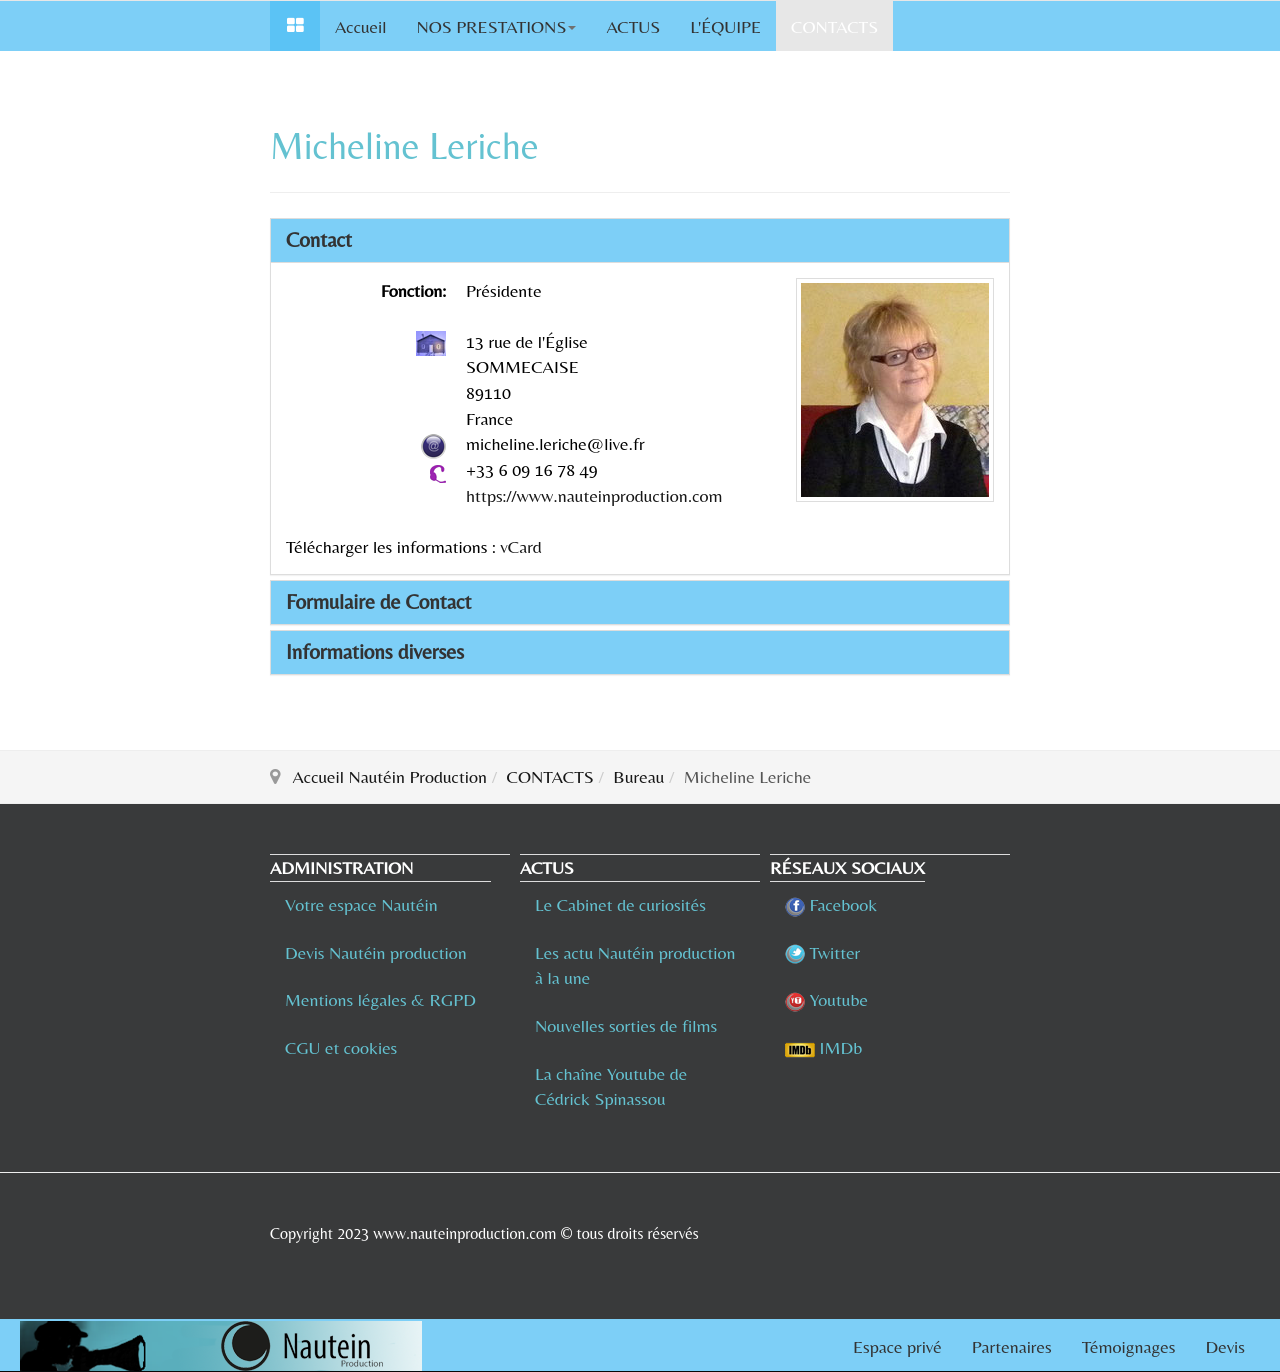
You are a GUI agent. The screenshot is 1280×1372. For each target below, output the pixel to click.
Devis (1225, 1346)
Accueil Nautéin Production (390, 776)
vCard (521, 546)
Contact (319, 240)
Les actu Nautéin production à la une (635, 965)
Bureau (638, 776)
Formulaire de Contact (379, 602)
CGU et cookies (341, 1047)
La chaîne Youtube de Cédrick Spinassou (611, 1086)
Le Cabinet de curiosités (620, 904)
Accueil (360, 26)
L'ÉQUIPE (725, 26)
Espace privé (897, 1346)
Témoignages (1129, 1346)
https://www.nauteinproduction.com (594, 495)
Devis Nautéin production (376, 952)
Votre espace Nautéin (361, 904)
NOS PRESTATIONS (496, 26)
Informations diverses (375, 652)
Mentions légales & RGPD (380, 999)
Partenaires (1012, 1346)
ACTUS (633, 26)
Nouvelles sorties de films (626, 1025)
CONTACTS (834, 26)
